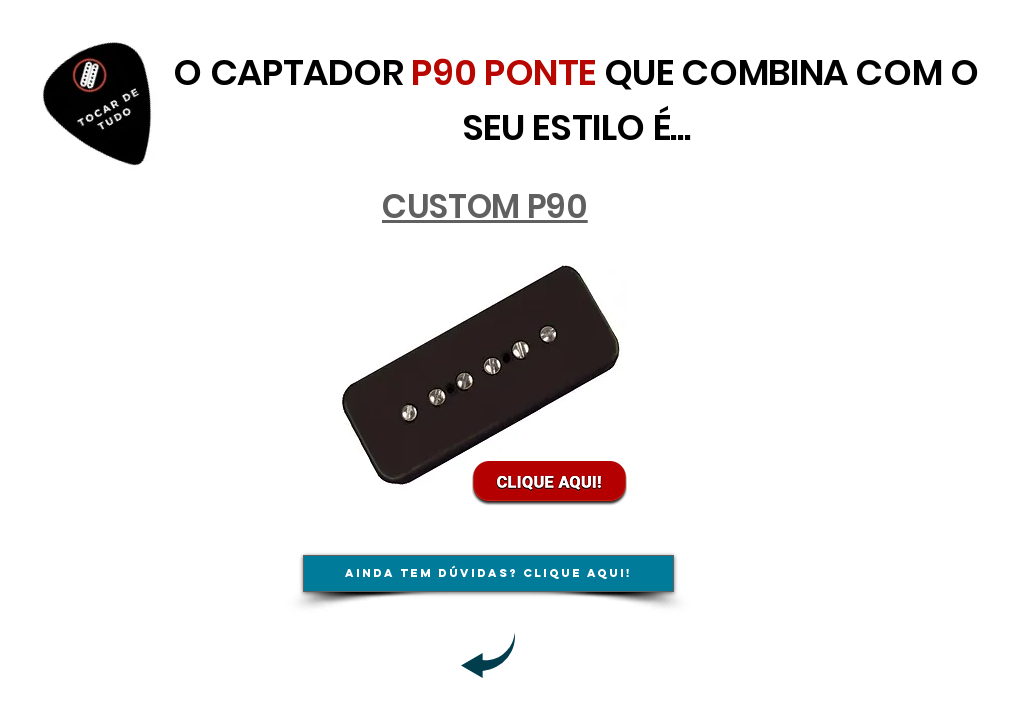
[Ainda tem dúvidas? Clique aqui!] (488, 573)
